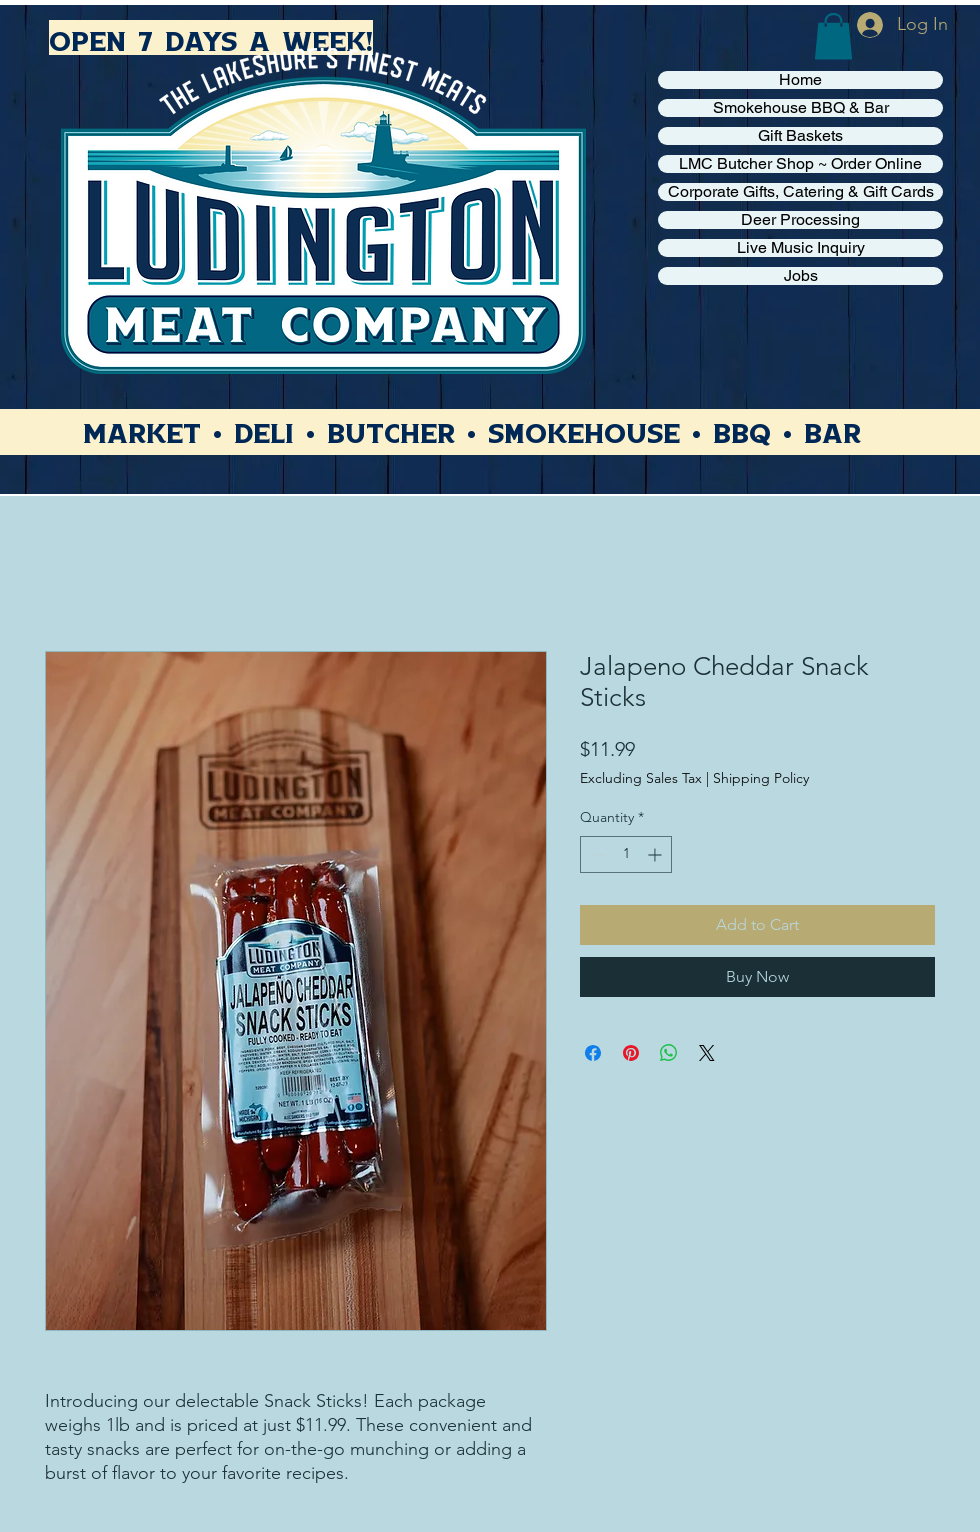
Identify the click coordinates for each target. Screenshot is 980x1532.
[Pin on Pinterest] (631, 1053)
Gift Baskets (800, 136)
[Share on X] (707, 1053)
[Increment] (656, 854)
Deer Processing (800, 220)
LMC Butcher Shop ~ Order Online (800, 164)
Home (800, 80)
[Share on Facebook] (593, 1053)
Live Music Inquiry (801, 248)
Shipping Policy (761, 778)
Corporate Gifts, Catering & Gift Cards (801, 192)
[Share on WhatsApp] (669, 1053)
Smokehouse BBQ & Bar (801, 108)
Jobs (801, 276)
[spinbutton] (626, 854)
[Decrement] (595, 854)
